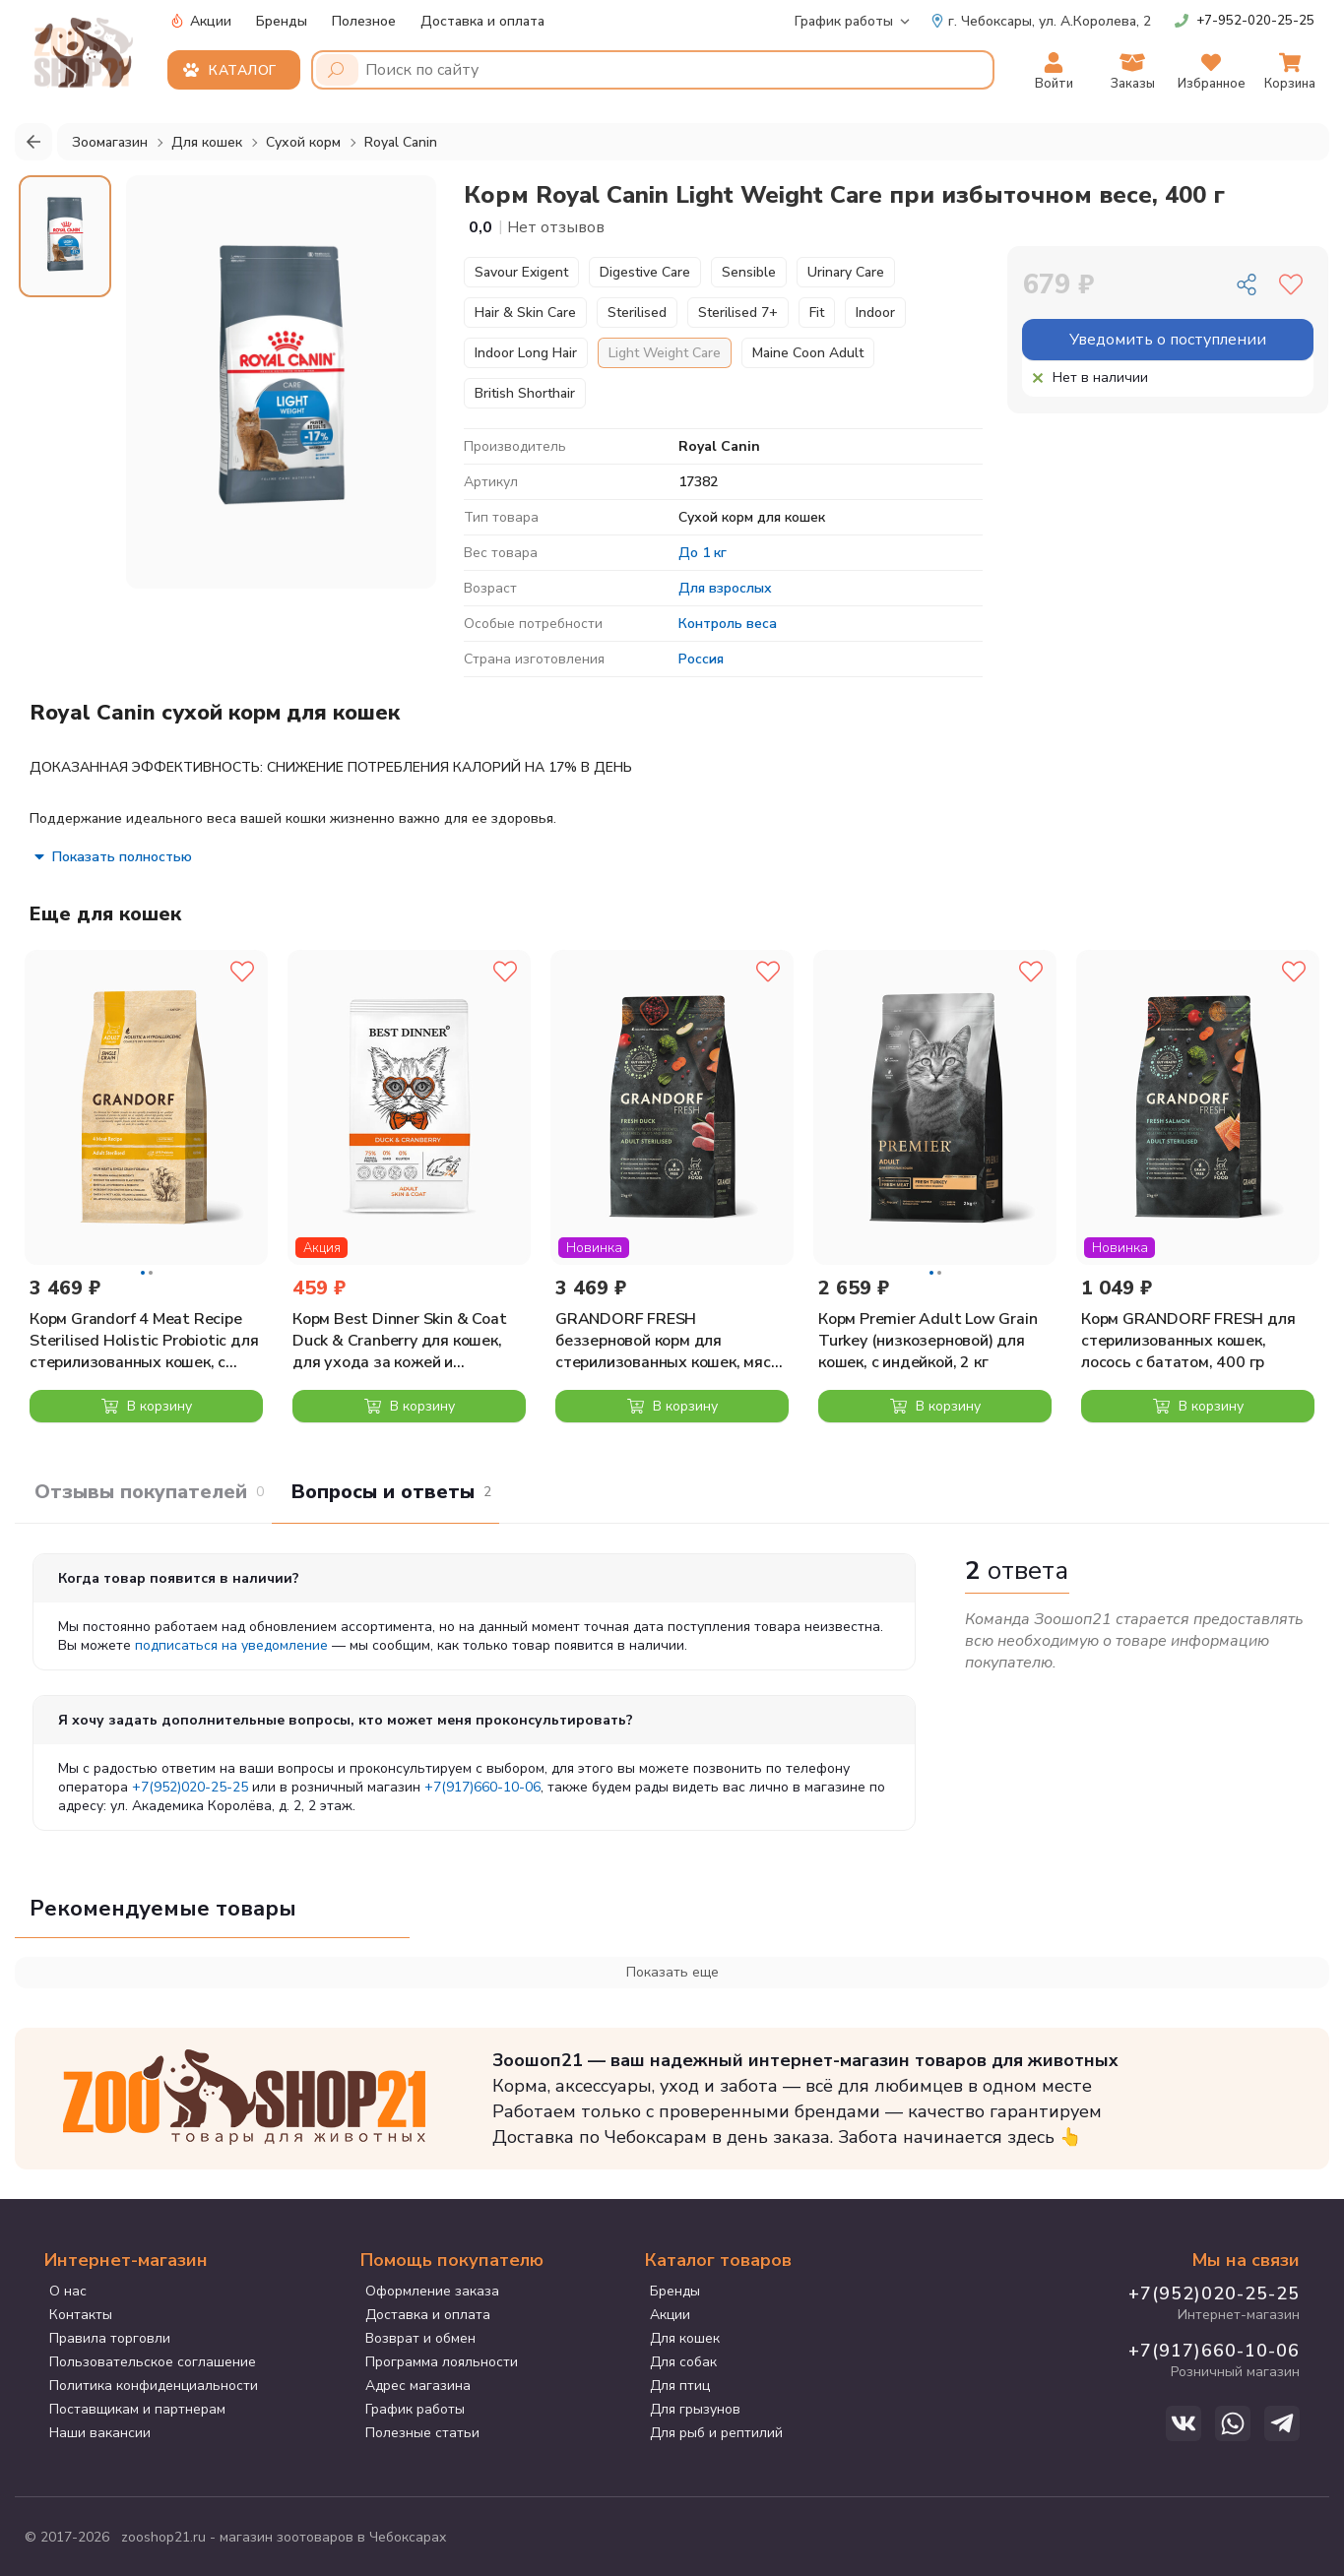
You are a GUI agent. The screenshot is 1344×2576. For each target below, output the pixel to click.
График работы (844, 21)
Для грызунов (695, 2409)
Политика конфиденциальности (153, 2385)
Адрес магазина (418, 2385)
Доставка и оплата (482, 21)
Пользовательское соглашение (152, 2362)
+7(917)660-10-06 (482, 1787)
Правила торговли (109, 2338)
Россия (701, 659)
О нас (68, 2291)
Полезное (364, 21)
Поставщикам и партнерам (137, 2409)
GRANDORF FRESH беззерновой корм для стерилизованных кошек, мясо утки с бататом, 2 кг (667, 1340)
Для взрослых (725, 588)
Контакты (80, 2314)
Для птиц (680, 2385)
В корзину (146, 1406)
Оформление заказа (432, 2291)
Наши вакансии (100, 2432)
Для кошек (685, 2338)
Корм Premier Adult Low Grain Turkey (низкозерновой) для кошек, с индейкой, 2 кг (927, 1340)
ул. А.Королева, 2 (1040, 21)
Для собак (683, 2362)
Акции (200, 21)
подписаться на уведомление (231, 1645)
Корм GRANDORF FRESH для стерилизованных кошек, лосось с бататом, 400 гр (1188, 1340)
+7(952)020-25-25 (190, 1787)
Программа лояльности (441, 2362)
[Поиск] (337, 70)
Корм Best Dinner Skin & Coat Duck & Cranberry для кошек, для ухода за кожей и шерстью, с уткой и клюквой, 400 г (399, 1340)
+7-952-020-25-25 (1255, 21)
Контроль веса (727, 623)
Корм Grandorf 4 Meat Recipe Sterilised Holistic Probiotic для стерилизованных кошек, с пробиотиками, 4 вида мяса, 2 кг (144, 1340)
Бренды (281, 21)
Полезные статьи (422, 2432)
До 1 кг (702, 552)
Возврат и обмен (420, 2338)
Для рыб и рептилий (716, 2432)
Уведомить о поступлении (1167, 339)
